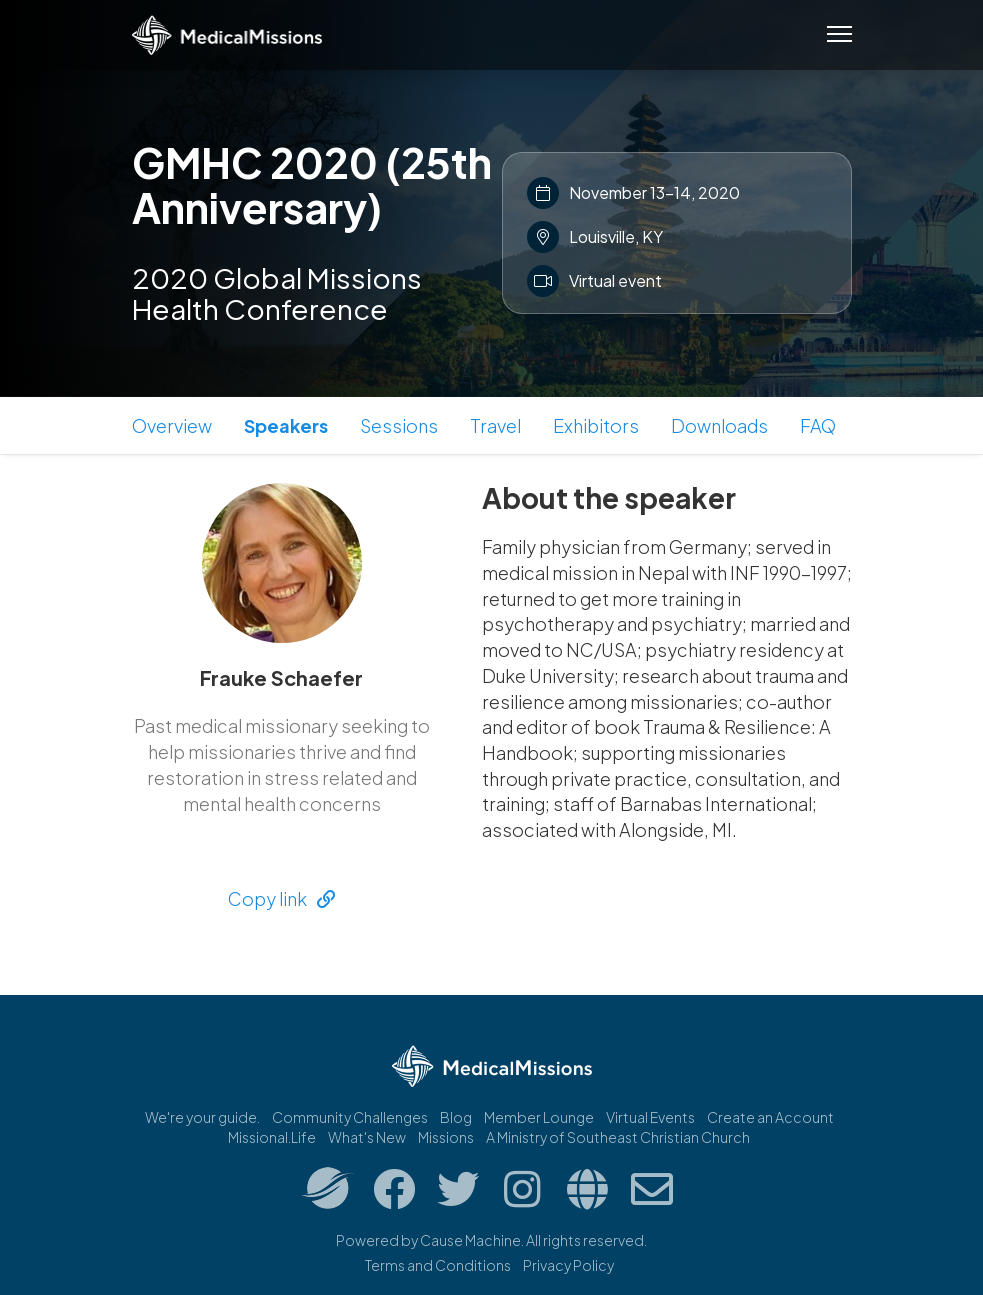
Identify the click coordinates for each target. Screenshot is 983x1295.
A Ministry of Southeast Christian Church (618, 1137)
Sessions (399, 425)
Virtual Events (650, 1117)
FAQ (818, 425)
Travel (495, 425)
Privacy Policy (568, 1265)
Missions (446, 1137)
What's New (367, 1137)
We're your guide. (202, 1117)
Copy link (281, 898)
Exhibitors (596, 425)
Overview (172, 425)
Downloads (719, 425)
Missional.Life (272, 1137)
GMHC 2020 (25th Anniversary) (312, 184)
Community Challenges (350, 1117)
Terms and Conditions (438, 1265)
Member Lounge (539, 1117)
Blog (456, 1117)
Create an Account (770, 1117)
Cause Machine (470, 1240)
